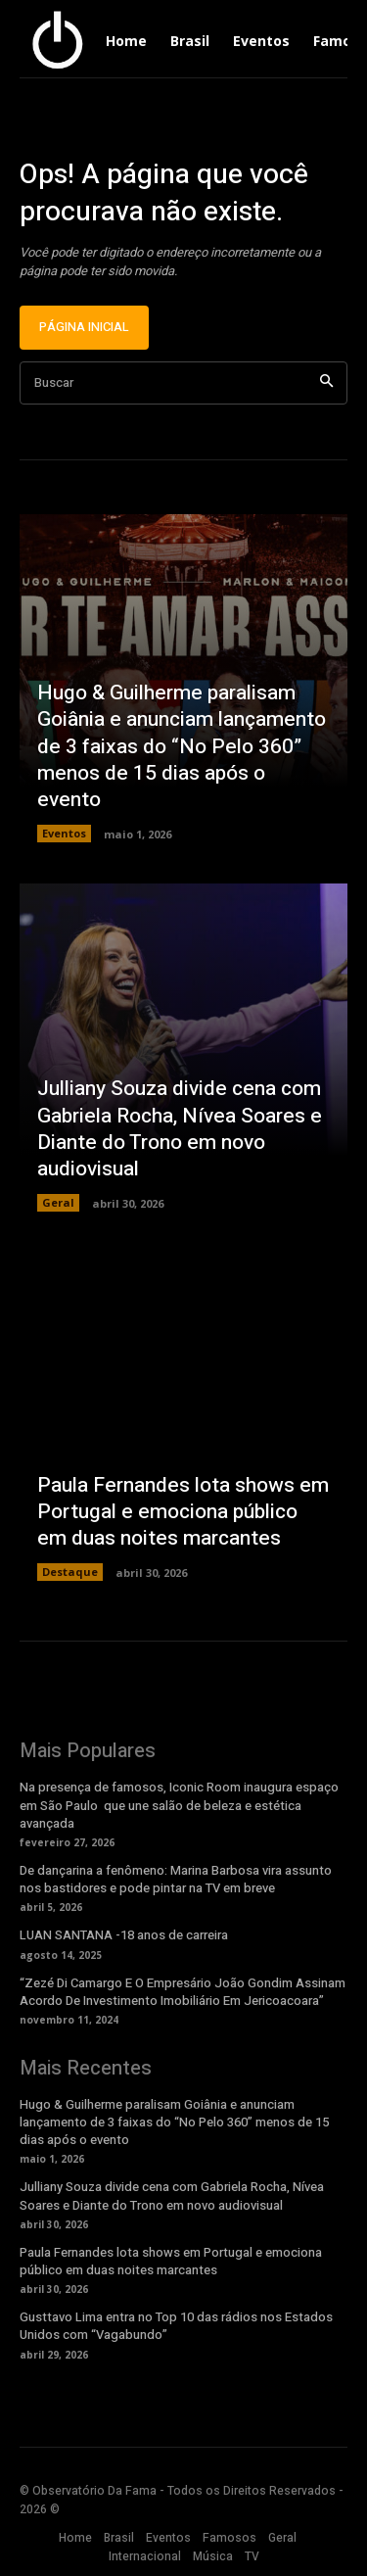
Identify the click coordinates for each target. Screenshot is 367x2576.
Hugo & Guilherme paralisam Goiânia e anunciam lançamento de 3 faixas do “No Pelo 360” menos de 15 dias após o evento (181, 746)
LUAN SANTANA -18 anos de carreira (124, 1935)
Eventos (64, 833)
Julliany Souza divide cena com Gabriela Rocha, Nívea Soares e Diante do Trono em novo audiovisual (179, 1128)
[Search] (326, 383)
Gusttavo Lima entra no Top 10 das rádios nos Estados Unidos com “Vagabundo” (176, 2326)
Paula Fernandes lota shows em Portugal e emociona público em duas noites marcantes (183, 1512)
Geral (58, 1202)
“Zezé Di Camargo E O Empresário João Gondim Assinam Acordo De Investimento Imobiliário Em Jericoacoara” (182, 1992)
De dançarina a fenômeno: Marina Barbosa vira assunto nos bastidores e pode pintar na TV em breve (176, 1879)
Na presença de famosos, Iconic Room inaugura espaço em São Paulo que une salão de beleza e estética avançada (179, 1805)
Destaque (70, 1571)
